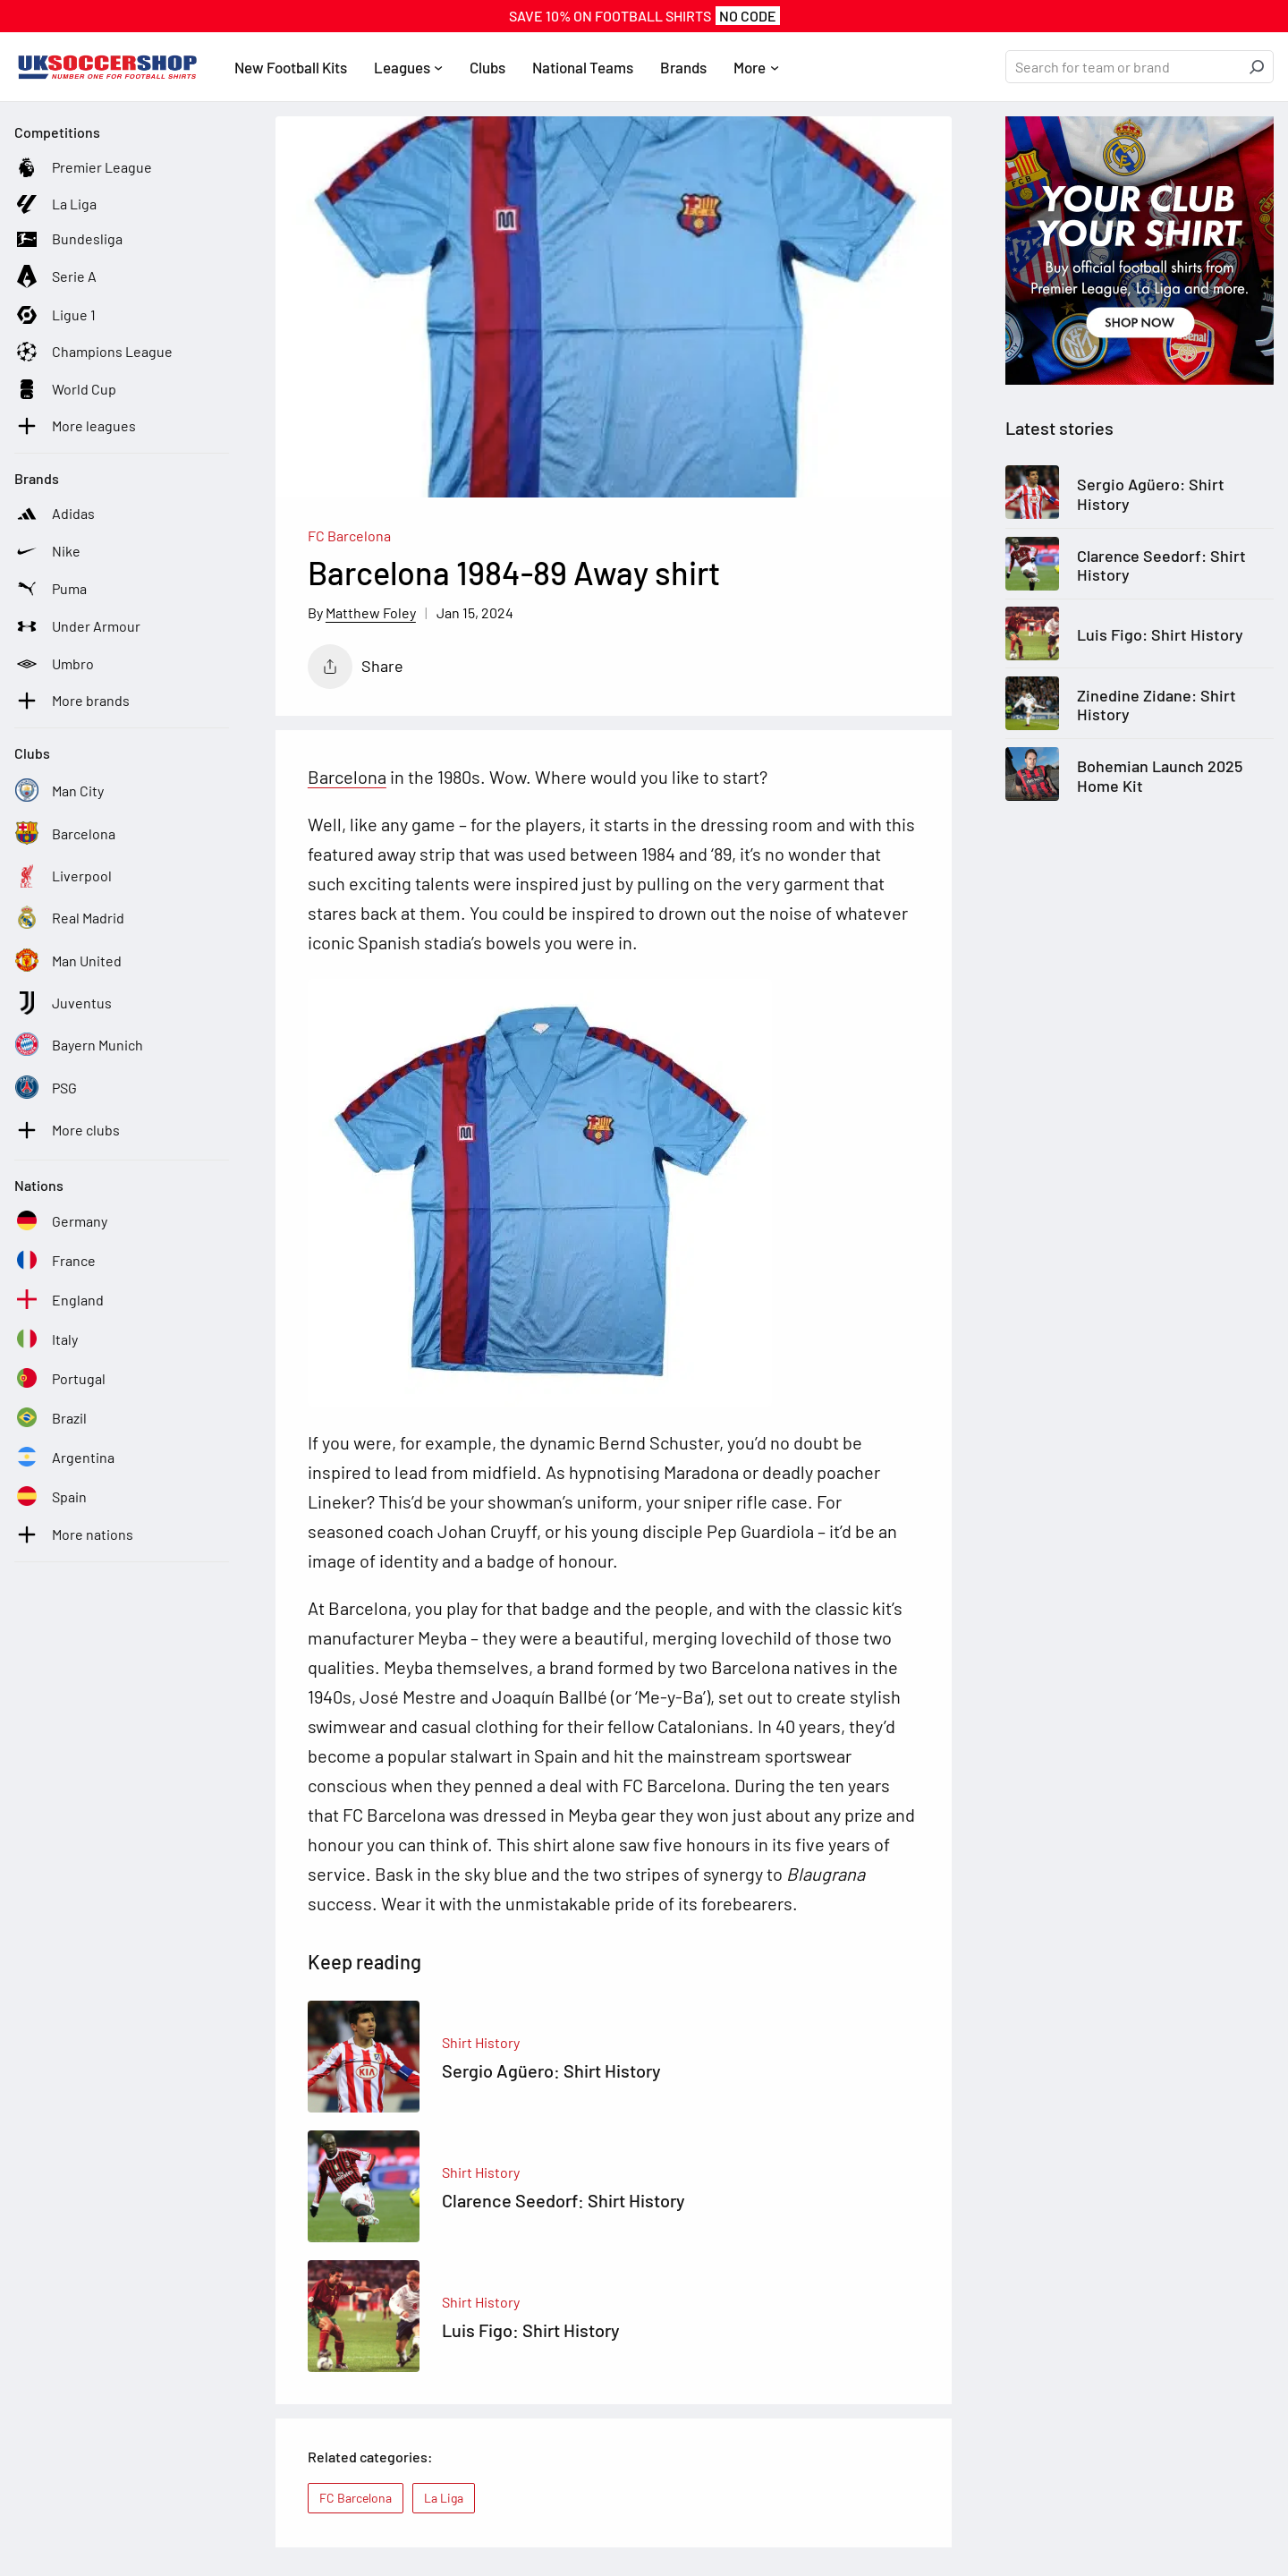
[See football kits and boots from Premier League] (83, 167)
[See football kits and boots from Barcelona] (64, 833)
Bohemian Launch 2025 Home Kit (1159, 776)
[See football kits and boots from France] (55, 1260)
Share (355, 666)
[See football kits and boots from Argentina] (64, 1457)
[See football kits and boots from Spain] (50, 1497)
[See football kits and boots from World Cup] (65, 389)
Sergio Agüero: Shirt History (1150, 494)
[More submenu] (774, 67)
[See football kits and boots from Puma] (50, 589)
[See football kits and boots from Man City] (59, 790)
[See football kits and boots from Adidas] (54, 513)
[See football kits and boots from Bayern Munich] (78, 1045)
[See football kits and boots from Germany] (60, 1221)
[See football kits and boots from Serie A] (55, 276)
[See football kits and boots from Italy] (46, 1339)
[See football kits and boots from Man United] (68, 960)
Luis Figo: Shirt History (1160, 634)
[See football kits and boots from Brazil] (50, 1418)
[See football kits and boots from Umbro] (54, 664)
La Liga (443, 2497)
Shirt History (481, 2042)
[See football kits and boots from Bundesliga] (68, 240)
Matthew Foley (371, 612)
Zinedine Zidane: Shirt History (1156, 705)
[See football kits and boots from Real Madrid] (69, 918)
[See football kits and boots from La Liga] (55, 204)
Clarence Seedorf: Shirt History (1161, 566)
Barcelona (347, 776)
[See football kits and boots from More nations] (73, 1534)
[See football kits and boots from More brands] (72, 701)
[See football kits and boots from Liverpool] (63, 876)
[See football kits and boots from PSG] (45, 1088)
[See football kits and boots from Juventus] (63, 1003)
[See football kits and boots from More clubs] (67, 1130)
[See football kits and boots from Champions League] (93, 351)
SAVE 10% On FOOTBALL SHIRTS (644, 15)
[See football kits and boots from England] (59, 1300)
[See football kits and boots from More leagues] (75, 426)
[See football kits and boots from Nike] (47, 551)
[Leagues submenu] (438, 67)
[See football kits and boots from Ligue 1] (55, 315)
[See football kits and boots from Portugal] (60, 1379)
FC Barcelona (349, 535)
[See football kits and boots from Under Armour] (77, 626)
